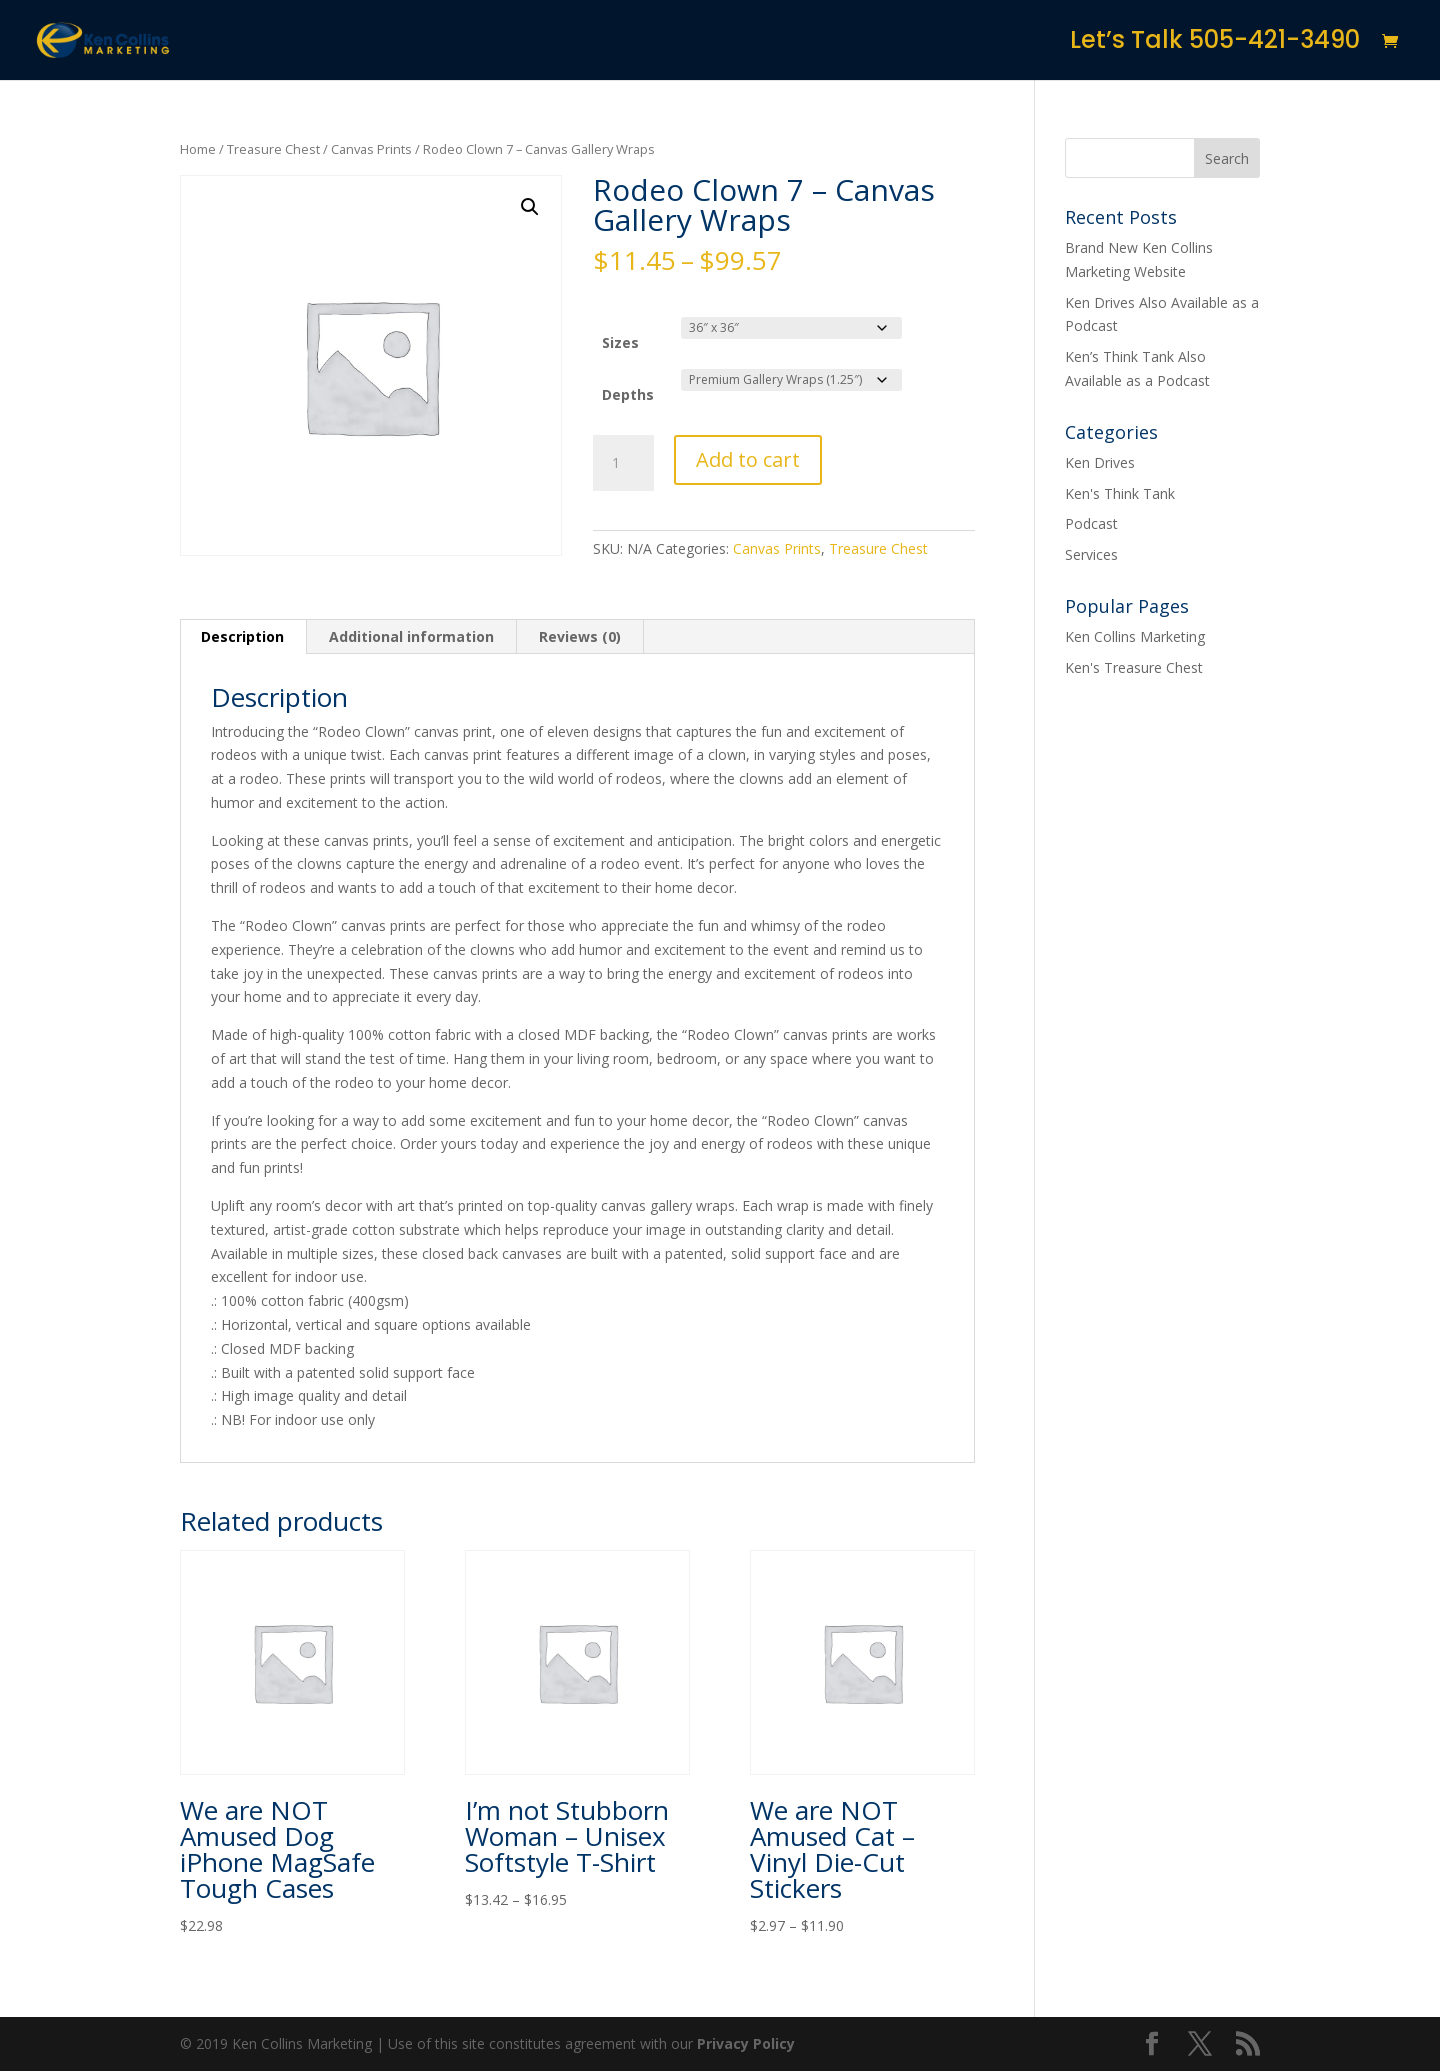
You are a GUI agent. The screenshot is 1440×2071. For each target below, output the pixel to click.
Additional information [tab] (411, 636)
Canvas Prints (371, 149)
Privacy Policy (746, 2043)
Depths (628, 394)
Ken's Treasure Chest (1134, 667)
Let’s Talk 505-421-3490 (1215, 44)
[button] (530, 207)
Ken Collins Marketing (1135, 636)
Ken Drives (1100, 462)
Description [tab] (242, 636)
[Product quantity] (623, 463)
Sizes (620, 342)
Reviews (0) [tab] (580, 636)
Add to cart (748, 459)
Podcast (1091, 523)
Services (1091, 554)
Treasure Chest (273, 149)
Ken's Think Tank (1120, 493)
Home (198, 149)
